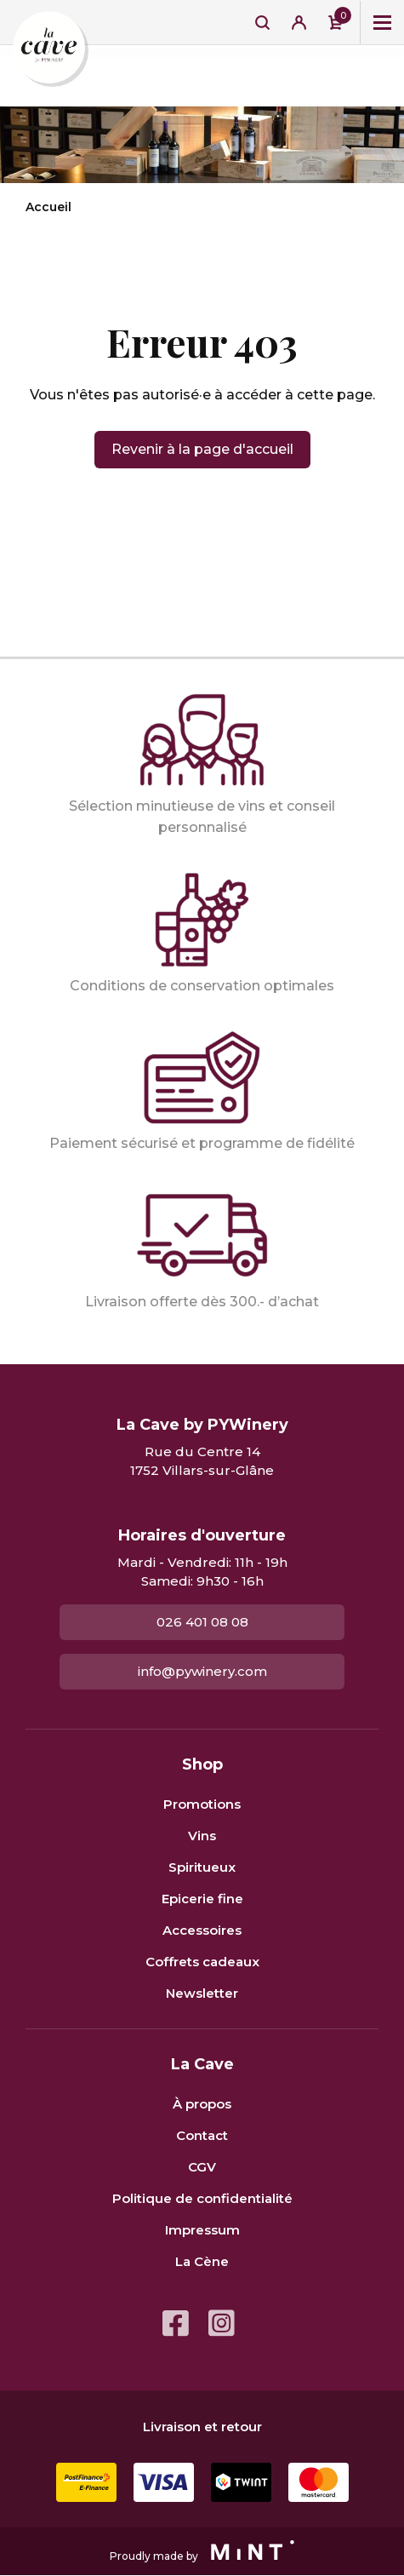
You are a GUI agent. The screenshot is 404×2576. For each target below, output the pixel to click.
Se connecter (299, 22)
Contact (202, 2135)
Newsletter (202, 1993)
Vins (202, 1835)
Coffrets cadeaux (202, 1962)
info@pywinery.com (202, 1671)
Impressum (202, 2230)
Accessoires (202, 1930)
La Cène (202, 2261)
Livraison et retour (202, 2426)
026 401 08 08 (202, 1622)
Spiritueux (202, 1867)
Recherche (262, 22)
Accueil (48, 207)
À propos (202, 2104)
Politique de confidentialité (202, 2198)
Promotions (202, 1804)
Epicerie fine (202, 1898)
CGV (202, 2167)
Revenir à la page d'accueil (202, 449)
